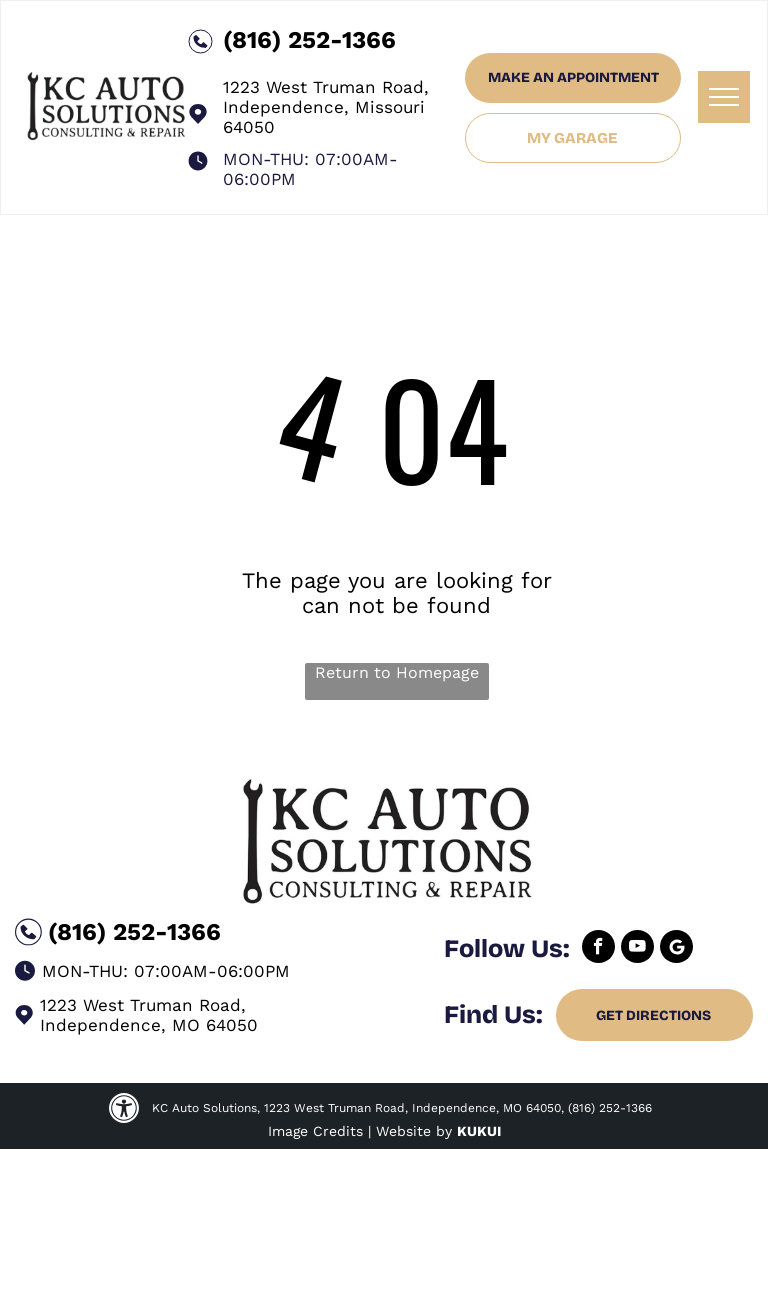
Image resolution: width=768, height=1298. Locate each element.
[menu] (724, 97)
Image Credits (315, 1131)
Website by (414, 1131)
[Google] (676, 949)
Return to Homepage (397, 672)
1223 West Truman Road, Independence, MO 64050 (149, 1015)
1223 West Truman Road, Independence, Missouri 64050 (326, 107)
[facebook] (598, 949)
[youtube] (637, 949)
